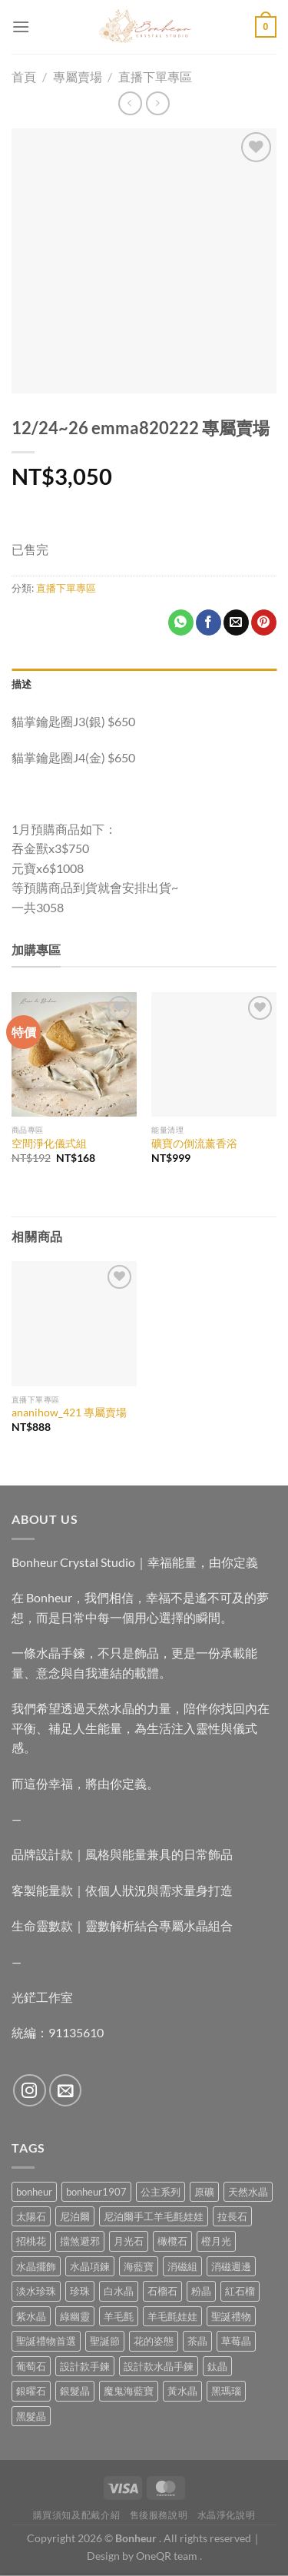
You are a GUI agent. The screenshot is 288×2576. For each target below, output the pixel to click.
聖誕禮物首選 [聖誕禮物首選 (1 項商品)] (46, 2341)
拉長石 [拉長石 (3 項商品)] (232, 2216)
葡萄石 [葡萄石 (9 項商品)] (31, 2366)
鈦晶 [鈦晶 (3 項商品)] (217, 2366)
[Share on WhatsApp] (181, 622)
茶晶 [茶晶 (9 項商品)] (197, 2341)
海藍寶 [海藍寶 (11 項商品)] (139, 2266)
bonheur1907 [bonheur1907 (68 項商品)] (96, 2192)
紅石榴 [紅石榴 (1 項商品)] (240, 2291)
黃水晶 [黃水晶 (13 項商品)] (182, 2391)
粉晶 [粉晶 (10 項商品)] (201, 2291)
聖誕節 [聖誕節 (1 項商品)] (105, 2341)
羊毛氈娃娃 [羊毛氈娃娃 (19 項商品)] (172, 2316)
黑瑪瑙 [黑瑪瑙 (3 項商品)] (226, 2391)
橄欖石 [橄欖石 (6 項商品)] (172, 2241)
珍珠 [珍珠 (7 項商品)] (80, 2291)
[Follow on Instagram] (29, 2090)
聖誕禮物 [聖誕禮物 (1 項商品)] (231, 2316)
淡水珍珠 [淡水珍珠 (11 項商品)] (36, 2291)
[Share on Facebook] (208, 622)
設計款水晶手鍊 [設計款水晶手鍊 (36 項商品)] (159, 2366)
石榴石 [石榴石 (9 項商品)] (162, 2291)
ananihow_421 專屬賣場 (69, 1412)
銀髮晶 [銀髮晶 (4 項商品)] (75, 2391)
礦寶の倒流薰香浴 (194, 1143)
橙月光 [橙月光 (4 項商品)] (216, 2241)
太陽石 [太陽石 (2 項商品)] (31, 2216)
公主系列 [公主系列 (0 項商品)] (160, 2192)
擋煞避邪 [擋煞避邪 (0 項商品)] (80, 2241)
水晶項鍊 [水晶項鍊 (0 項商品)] (90, 2266)
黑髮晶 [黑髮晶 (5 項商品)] (31, 2416)
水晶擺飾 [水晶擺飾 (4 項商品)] (36, 2266)
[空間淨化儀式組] (74, 1054)
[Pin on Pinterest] (263, 622)
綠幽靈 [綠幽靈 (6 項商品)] (75, 2316)
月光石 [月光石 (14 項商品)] (129, 2241)
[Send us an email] (65, 2090)
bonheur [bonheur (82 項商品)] (34, 2192)
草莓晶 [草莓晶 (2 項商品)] (236, 2341)
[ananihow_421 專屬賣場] (74, 1323)
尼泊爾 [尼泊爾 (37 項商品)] (75, 2216)
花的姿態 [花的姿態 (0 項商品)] (154, 2341)
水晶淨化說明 (226, 2515)
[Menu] (21, 26)
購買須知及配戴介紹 (77, 2515)
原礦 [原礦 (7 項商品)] (204, 2192)
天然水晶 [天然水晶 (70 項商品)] (248, 2192)
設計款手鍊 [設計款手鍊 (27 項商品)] (85, 2366)
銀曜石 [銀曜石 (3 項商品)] (31, 2391)
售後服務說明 (159, 2515)
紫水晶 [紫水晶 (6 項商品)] (31, 2316)
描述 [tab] (22, 684)
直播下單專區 (66, 588)
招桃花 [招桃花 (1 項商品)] (31, 2241)
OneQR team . (169, 2555)
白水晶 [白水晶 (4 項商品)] (119, 2291)
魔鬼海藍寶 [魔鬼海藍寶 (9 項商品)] (129, 2391)
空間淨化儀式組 (49, 1143)
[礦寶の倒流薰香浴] (213, 1054)
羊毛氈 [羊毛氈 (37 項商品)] (119, 2316)
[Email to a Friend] (236, 622)
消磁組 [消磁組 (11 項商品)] (182, 2266)
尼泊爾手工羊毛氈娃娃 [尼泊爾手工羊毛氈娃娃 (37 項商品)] (154, 2216)
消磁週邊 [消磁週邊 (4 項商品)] (231, 2266)
